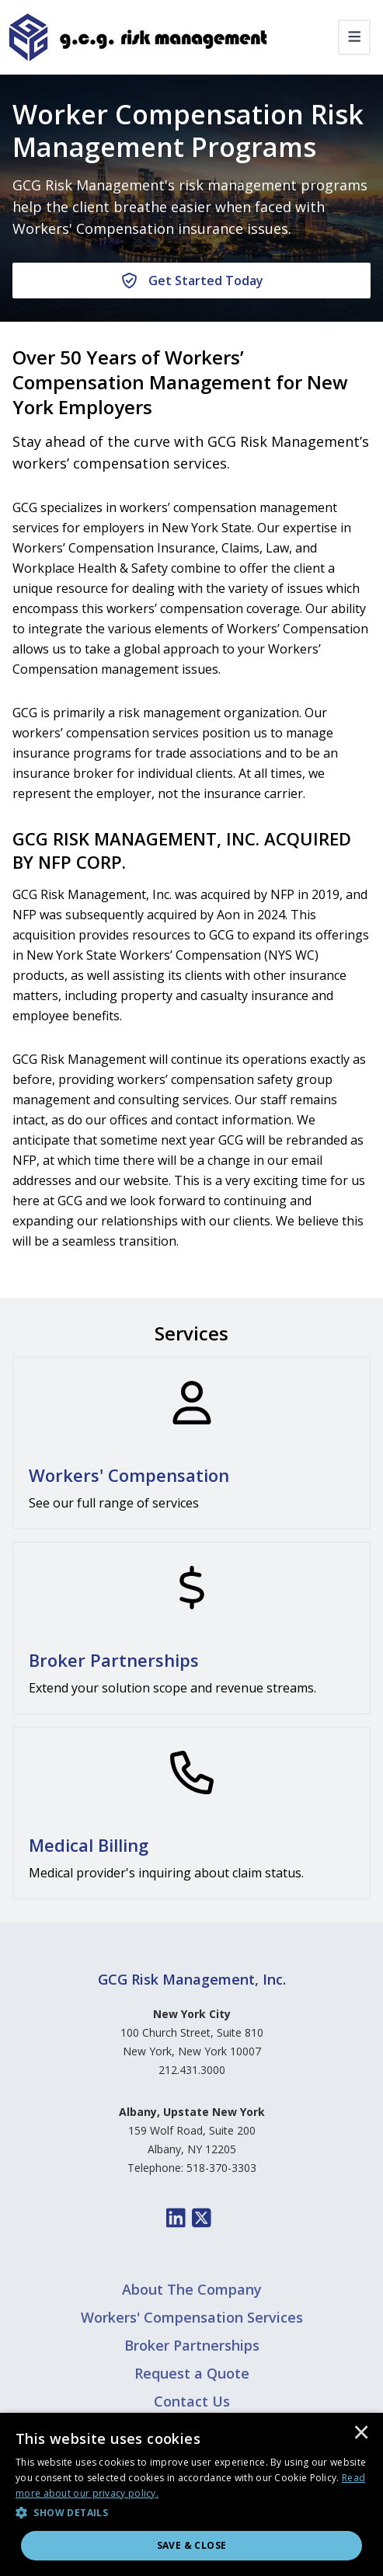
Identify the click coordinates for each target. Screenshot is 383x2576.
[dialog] (191, 2494)
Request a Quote (191, 2373)
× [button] (361, 2433)
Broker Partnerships (191, 2345)
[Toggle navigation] (354, 37)
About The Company (192, 2289)
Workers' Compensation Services (192, 2317)
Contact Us (192, 2401)
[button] (191, 2513)
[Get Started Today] (191, 280)
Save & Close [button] (192, 2545)
